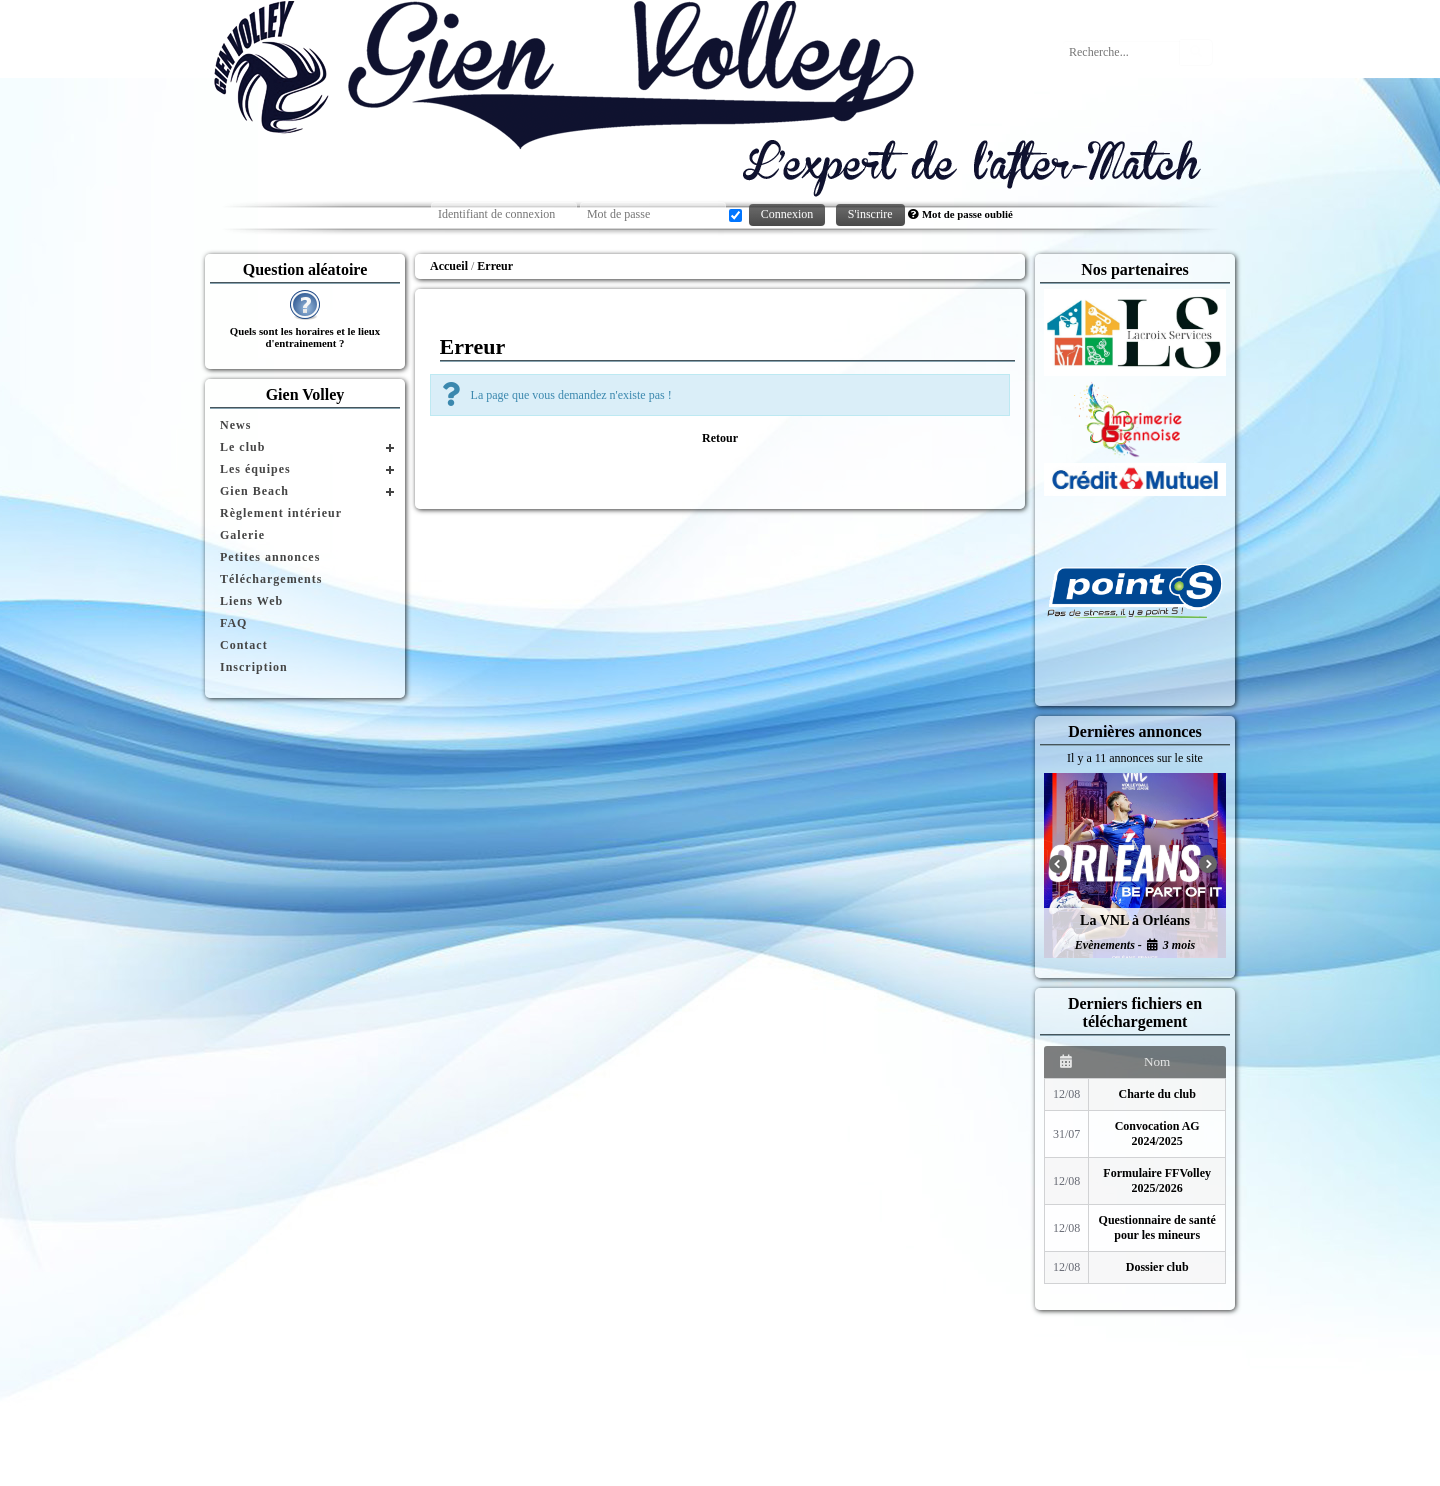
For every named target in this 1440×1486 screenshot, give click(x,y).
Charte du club (1157, 1094)
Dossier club (1157, 1267)
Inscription (254, 667)
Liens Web (251, 601)
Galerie (242, 535)
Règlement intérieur (281, 513)
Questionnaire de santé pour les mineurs (1157, 1227)
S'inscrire (870, 214)
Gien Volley (305, 394)
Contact (244, 645)
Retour (720, 438)
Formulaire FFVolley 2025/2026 (1157, 1180)
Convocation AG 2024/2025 (1157, 1133)
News (235, 425)
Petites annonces (270, 557)
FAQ (233, 623)
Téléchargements (271, 579)
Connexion (787, 214)
